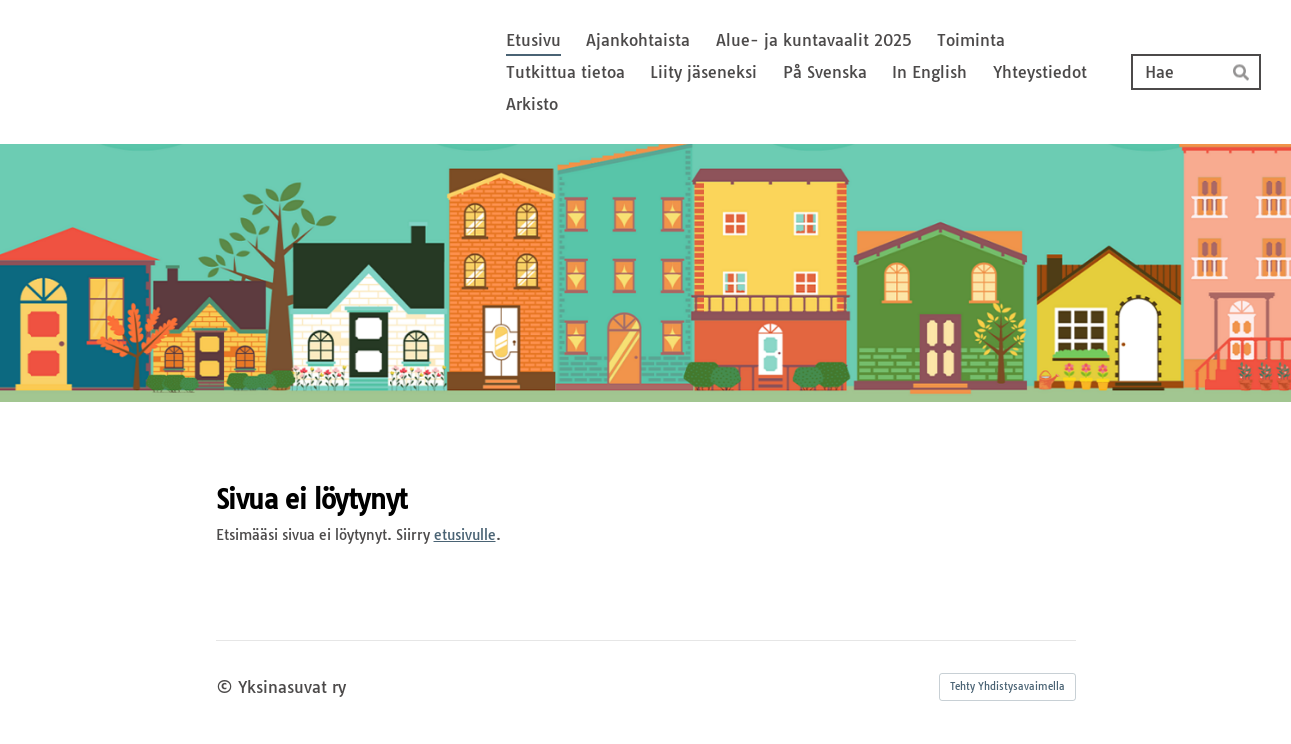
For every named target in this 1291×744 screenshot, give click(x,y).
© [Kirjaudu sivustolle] (227, 687)
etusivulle (465, 535)
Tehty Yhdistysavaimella (1007, 686)
